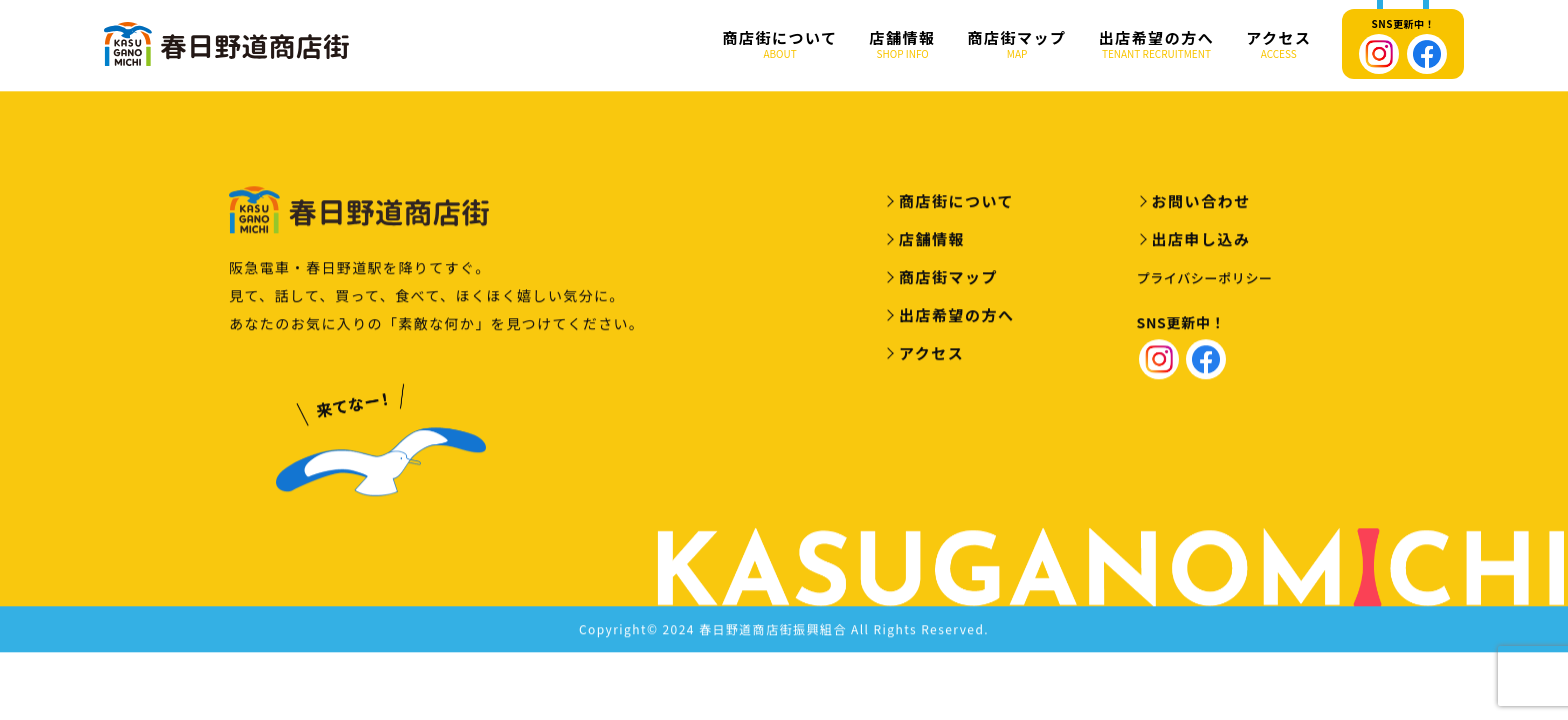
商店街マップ (1017, 44)
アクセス (1278, 44)
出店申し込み (1201, 241)
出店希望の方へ (1157, 44)
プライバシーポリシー (1205, 280)
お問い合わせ (1201, 203)
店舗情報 (903, 44)
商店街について (780, 44)
